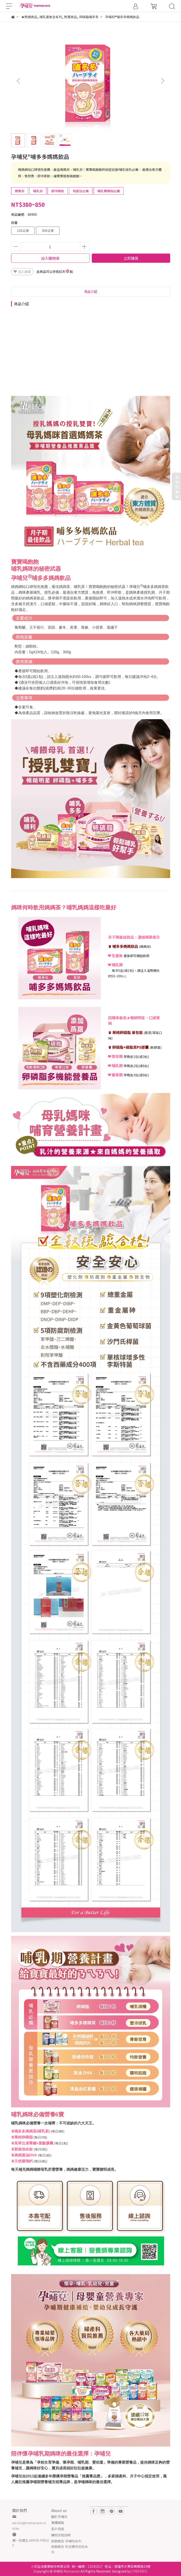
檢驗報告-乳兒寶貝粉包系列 (69, 2549)
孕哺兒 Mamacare (66, 2571)
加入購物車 (50, 258)
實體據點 (57, 2522)
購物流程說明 (61, 2535)
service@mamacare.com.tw (29, 2526)
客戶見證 (57, 2528)
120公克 (23, 230)
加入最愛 (22, 271)
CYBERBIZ (139, 2571)
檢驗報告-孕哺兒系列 (66, 2541)
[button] (162, 81)
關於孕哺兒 (59, 2516)
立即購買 (131, 258)
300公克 (48, 230)
